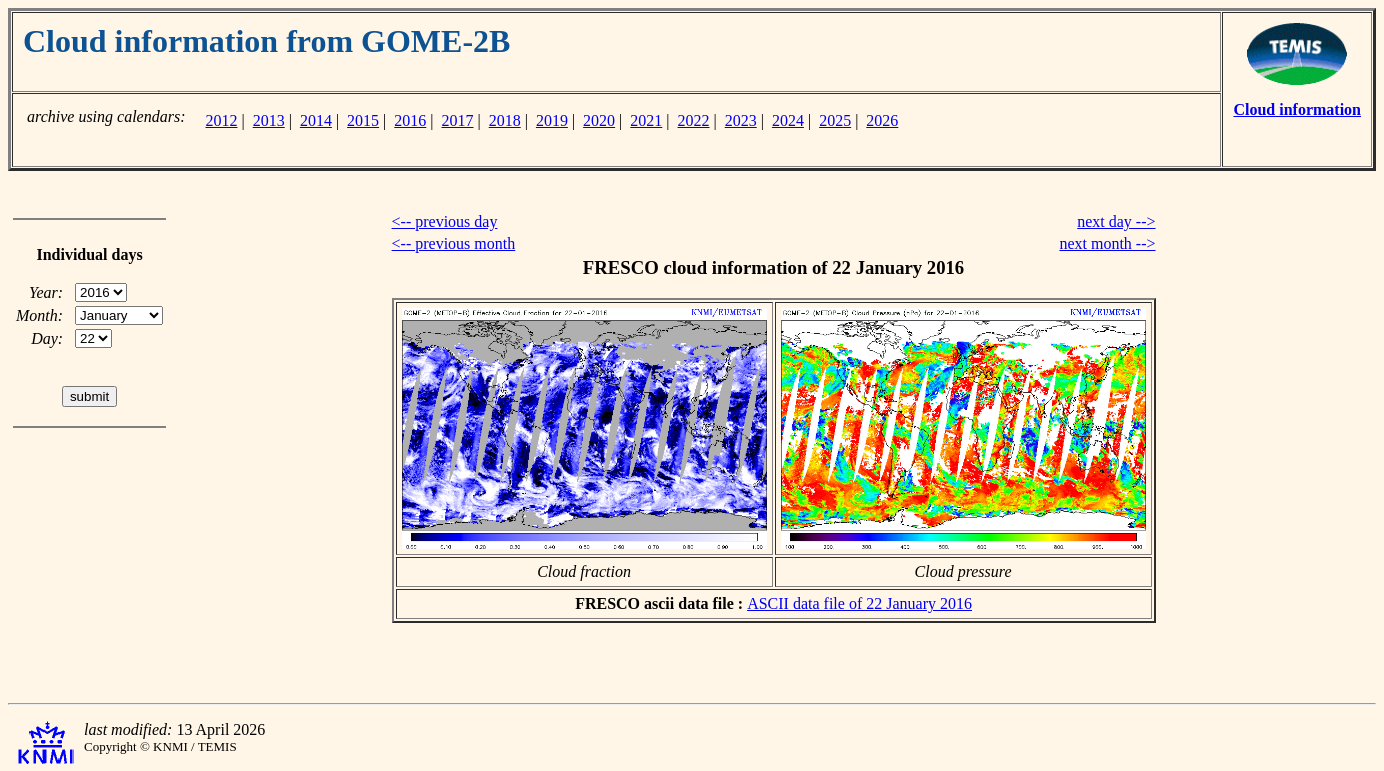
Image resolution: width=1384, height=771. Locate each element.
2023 (741, 120)
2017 (458, 120)
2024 (788, 120)
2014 (316, 120)
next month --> (1107, 243)
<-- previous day (445, 221)
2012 (221, 120)
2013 (269, 120)
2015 (363, 120)
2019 (552, 120)
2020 (599, 120)
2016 (410, 120)
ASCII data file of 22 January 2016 (859, 603)
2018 (505, 120)
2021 (646, 120)
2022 (694, 120)
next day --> (1116, 221)
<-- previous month (454, 243)
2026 (882, 120)
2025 (835, 120)
